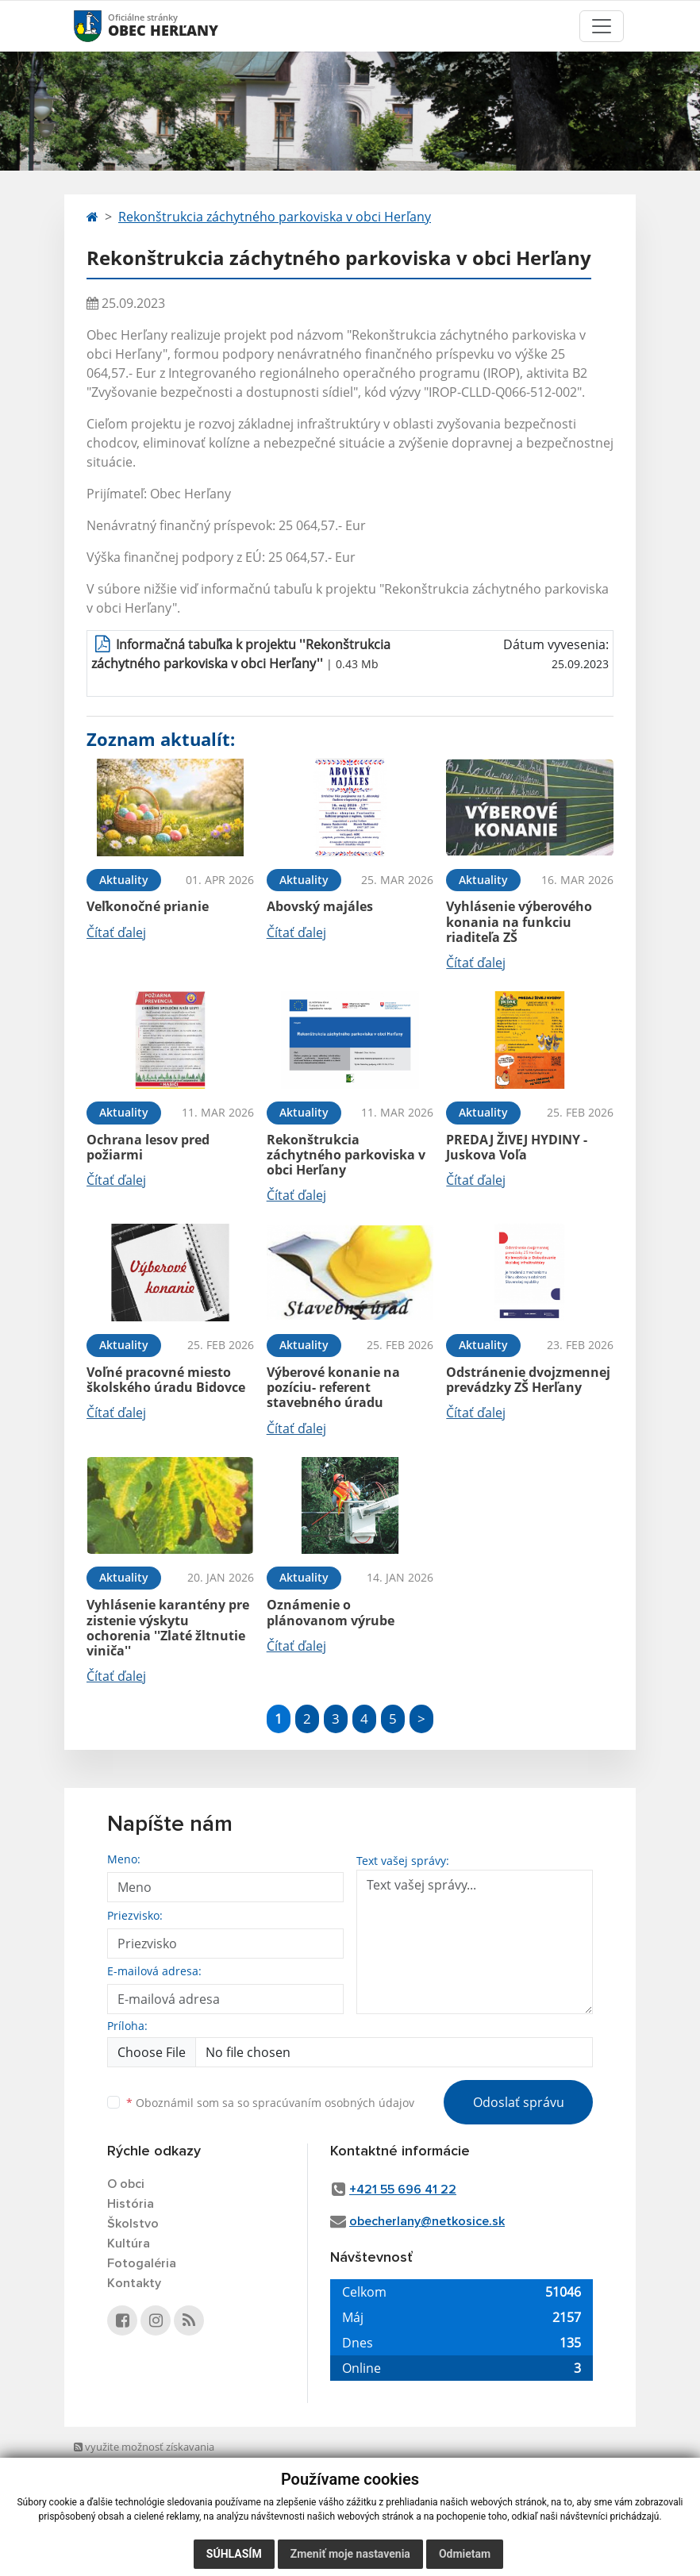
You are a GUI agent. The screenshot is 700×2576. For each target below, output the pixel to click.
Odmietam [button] (464, 2553)
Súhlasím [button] (234, 2553)
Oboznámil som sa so (270, 2102)
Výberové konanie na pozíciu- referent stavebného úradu (333, 1387)
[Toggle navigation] (601, 26)
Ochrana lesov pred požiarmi (148, 1147)
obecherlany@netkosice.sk (427, 2221)
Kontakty (134, 2283)
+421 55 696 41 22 (402, 2189)
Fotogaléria (141, 2263)
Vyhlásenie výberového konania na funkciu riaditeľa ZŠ (519, 921)
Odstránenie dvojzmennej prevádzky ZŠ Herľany (528, 1379)
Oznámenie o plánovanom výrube (330, 1612)
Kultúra (128, 2243)
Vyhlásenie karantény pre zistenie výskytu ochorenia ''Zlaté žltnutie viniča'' (168, 1627)
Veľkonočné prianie (148, 906)
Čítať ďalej (116, 932)
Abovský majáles (320, 906)
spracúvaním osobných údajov (333, 2102)
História (130, 2203)
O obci (125, 2184)
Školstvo (133, 2223)
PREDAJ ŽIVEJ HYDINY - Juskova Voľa (516, 1147)
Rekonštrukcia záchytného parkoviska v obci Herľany (274, 216)
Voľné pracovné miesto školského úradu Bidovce (166, 1379)
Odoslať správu (518, 2102)
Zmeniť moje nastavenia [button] (350, 2553)
